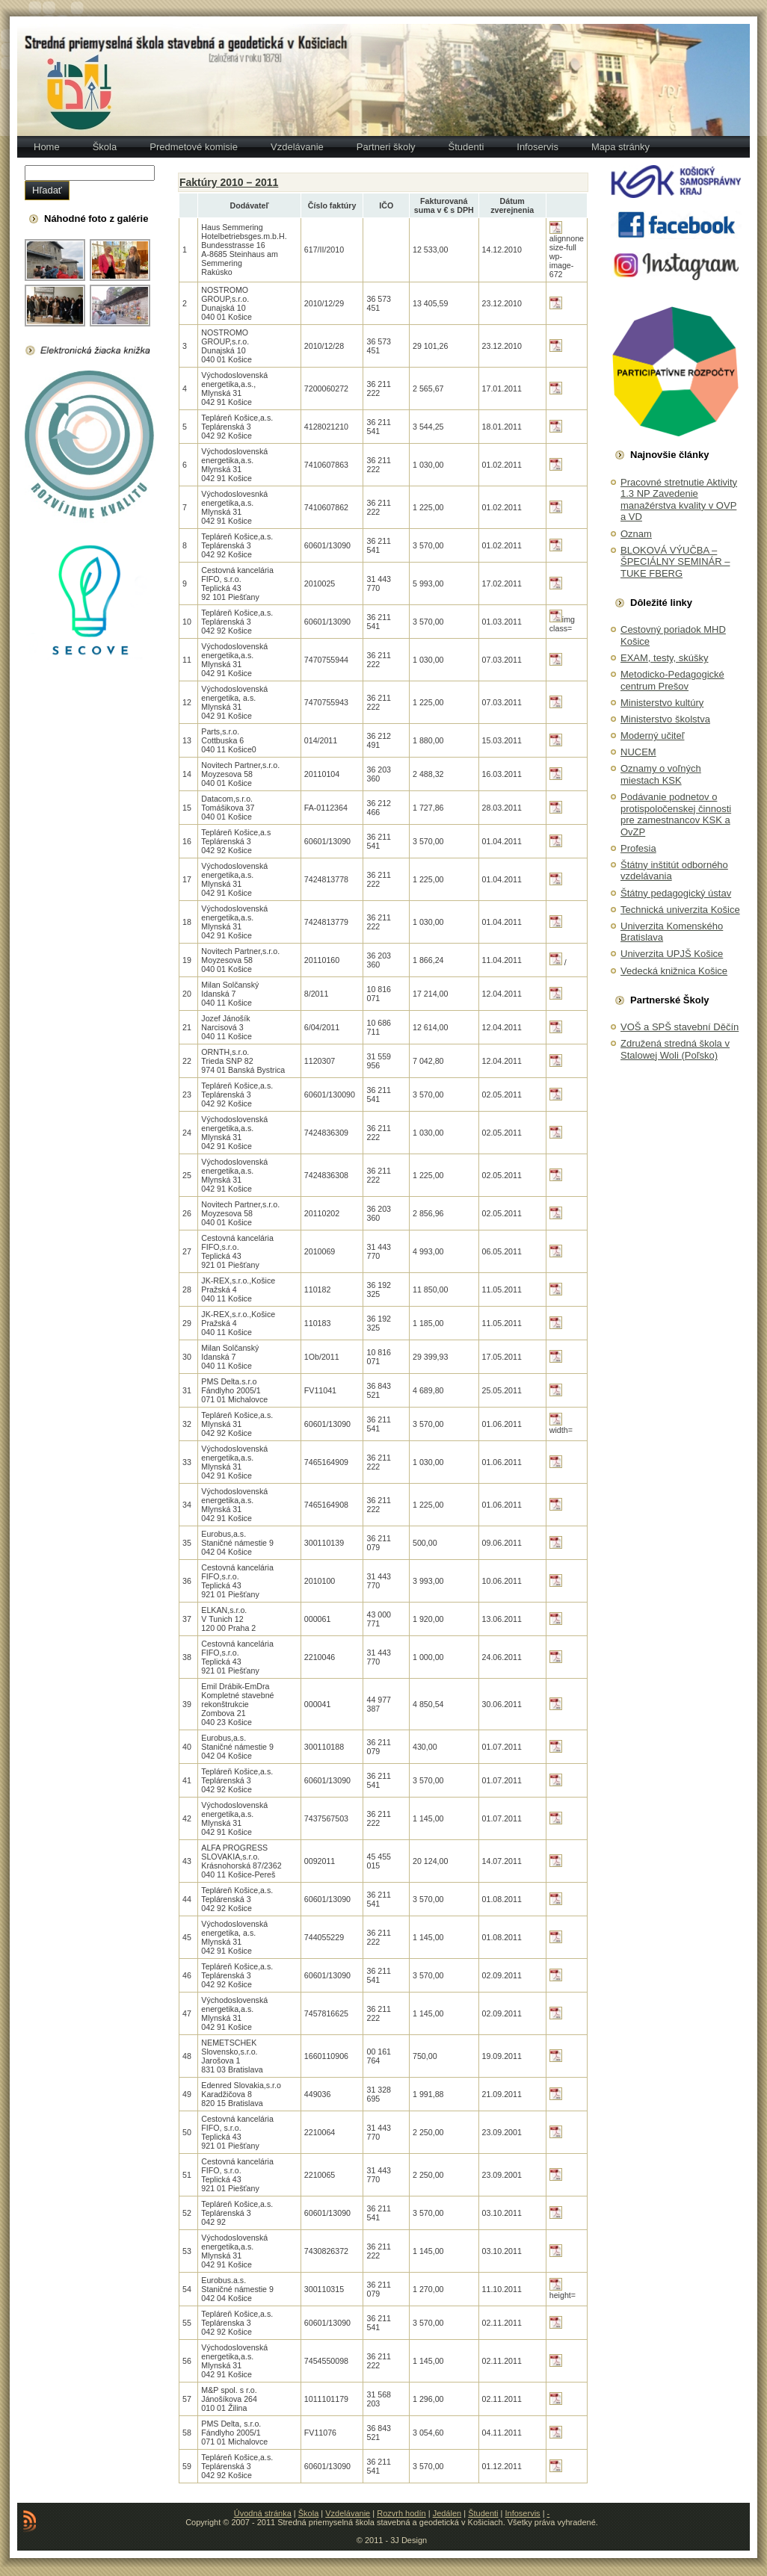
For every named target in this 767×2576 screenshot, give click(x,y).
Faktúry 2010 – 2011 (228, 182)
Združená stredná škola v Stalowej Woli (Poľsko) (675, 1049)
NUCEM (638, 752)
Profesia (638, 848)
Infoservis (522, 2513)
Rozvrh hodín (401, 2513)
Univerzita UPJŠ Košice (671, 953)
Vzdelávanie (347, 2513)
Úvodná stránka (263, 2513)
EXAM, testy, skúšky (664, 657)
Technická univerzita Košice (680, 909)
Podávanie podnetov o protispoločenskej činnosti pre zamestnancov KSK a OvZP (675, 814)
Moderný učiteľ (652, 735)
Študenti (483, 2513)
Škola (308, 2513)
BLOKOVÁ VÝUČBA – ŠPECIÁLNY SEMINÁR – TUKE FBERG (675, 562)
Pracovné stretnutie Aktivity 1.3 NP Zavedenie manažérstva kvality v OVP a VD (678, 500)
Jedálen (447, 2513)
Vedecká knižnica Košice (673, 970)
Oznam (636, 533)
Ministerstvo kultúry (661, 702)
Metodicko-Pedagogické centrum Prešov (672, 680)
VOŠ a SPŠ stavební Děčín (679, 1026)
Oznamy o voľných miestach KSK (660, 774)
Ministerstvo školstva (665, 719)
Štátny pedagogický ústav (675, 893)
